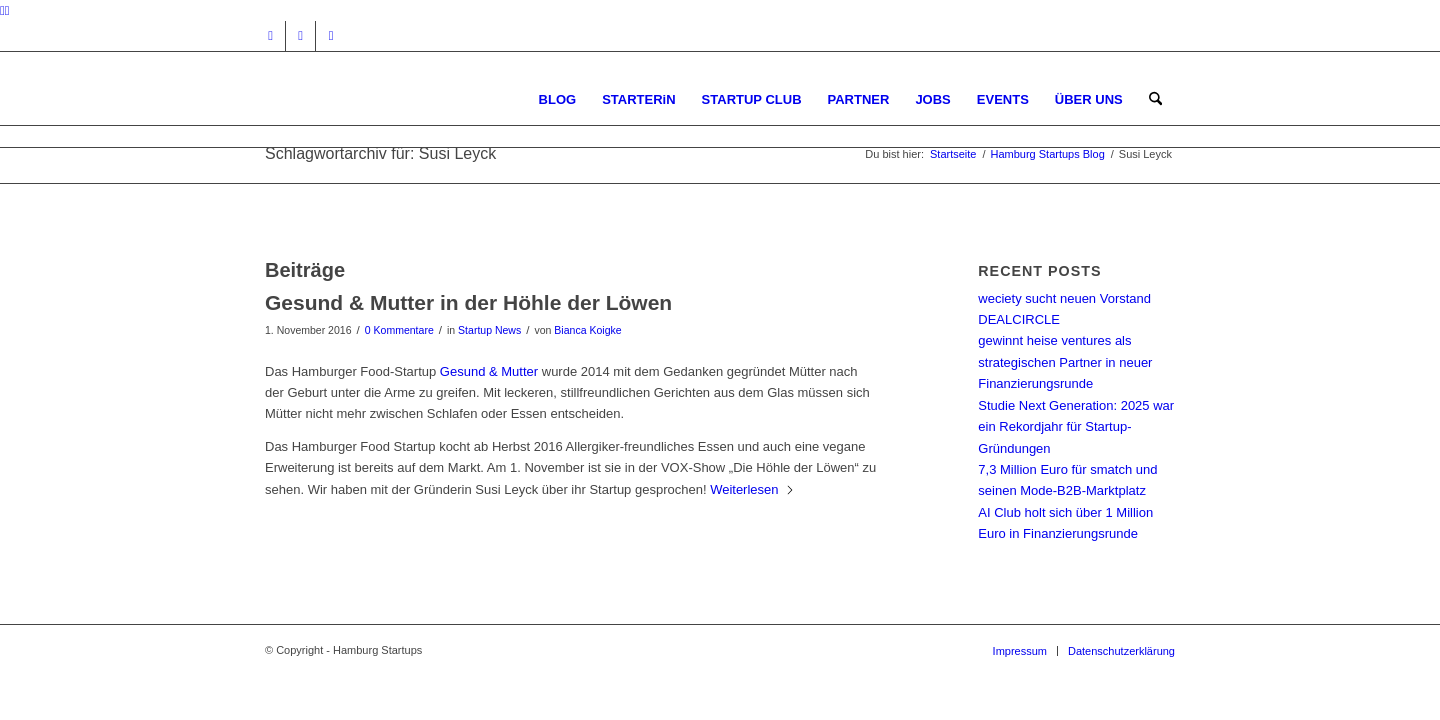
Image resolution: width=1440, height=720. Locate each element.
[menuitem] (558, 99)
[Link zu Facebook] (300, 36)
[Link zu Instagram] (270, 36)
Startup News (489, 330)
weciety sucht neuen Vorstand (1064, 298)
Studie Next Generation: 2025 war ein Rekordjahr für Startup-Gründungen (1076, 427)
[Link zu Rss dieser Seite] (331, 36)
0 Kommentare (399, 330)
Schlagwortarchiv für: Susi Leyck (380, 153)
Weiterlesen (752, 489)
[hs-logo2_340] (415, 99)
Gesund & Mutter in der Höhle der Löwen (468, 302)
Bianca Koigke (587, 330)
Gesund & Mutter (489, 371)
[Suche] (1155, 99)
